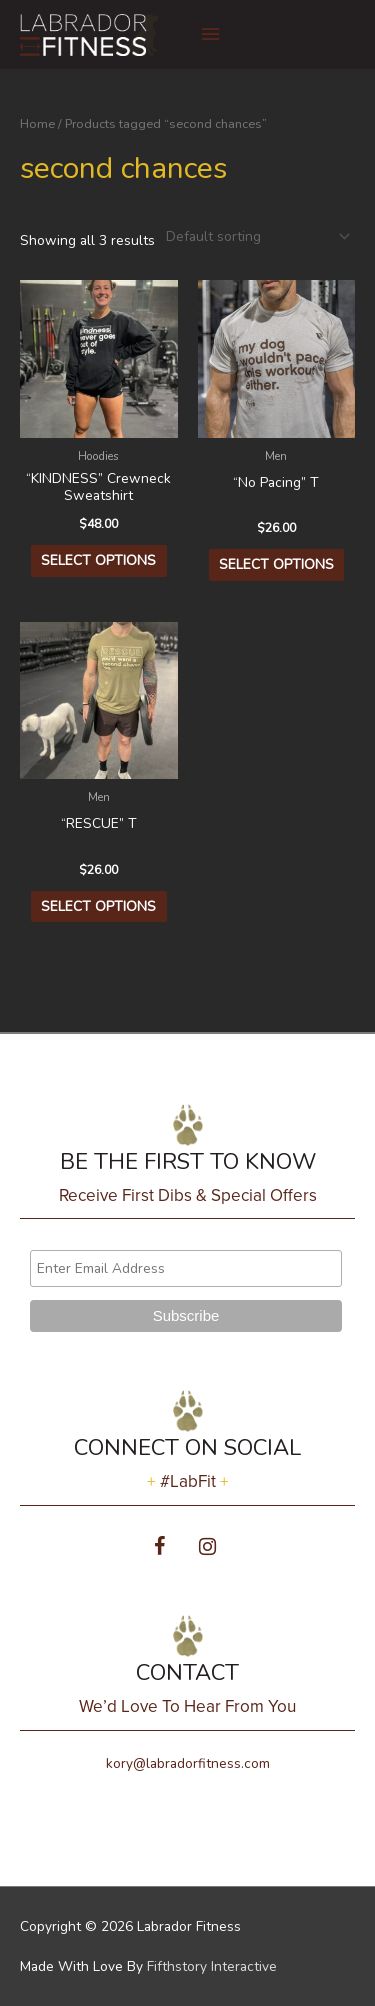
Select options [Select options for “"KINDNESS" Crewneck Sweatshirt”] (98, 560)
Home (37, 123)
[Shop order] (254, 236)
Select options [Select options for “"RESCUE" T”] (98, 906)
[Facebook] (160, 1547)
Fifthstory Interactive (212, 1966)
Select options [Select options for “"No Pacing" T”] (276, 564)
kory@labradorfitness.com (188, 1763)
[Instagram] (208, 1547)
